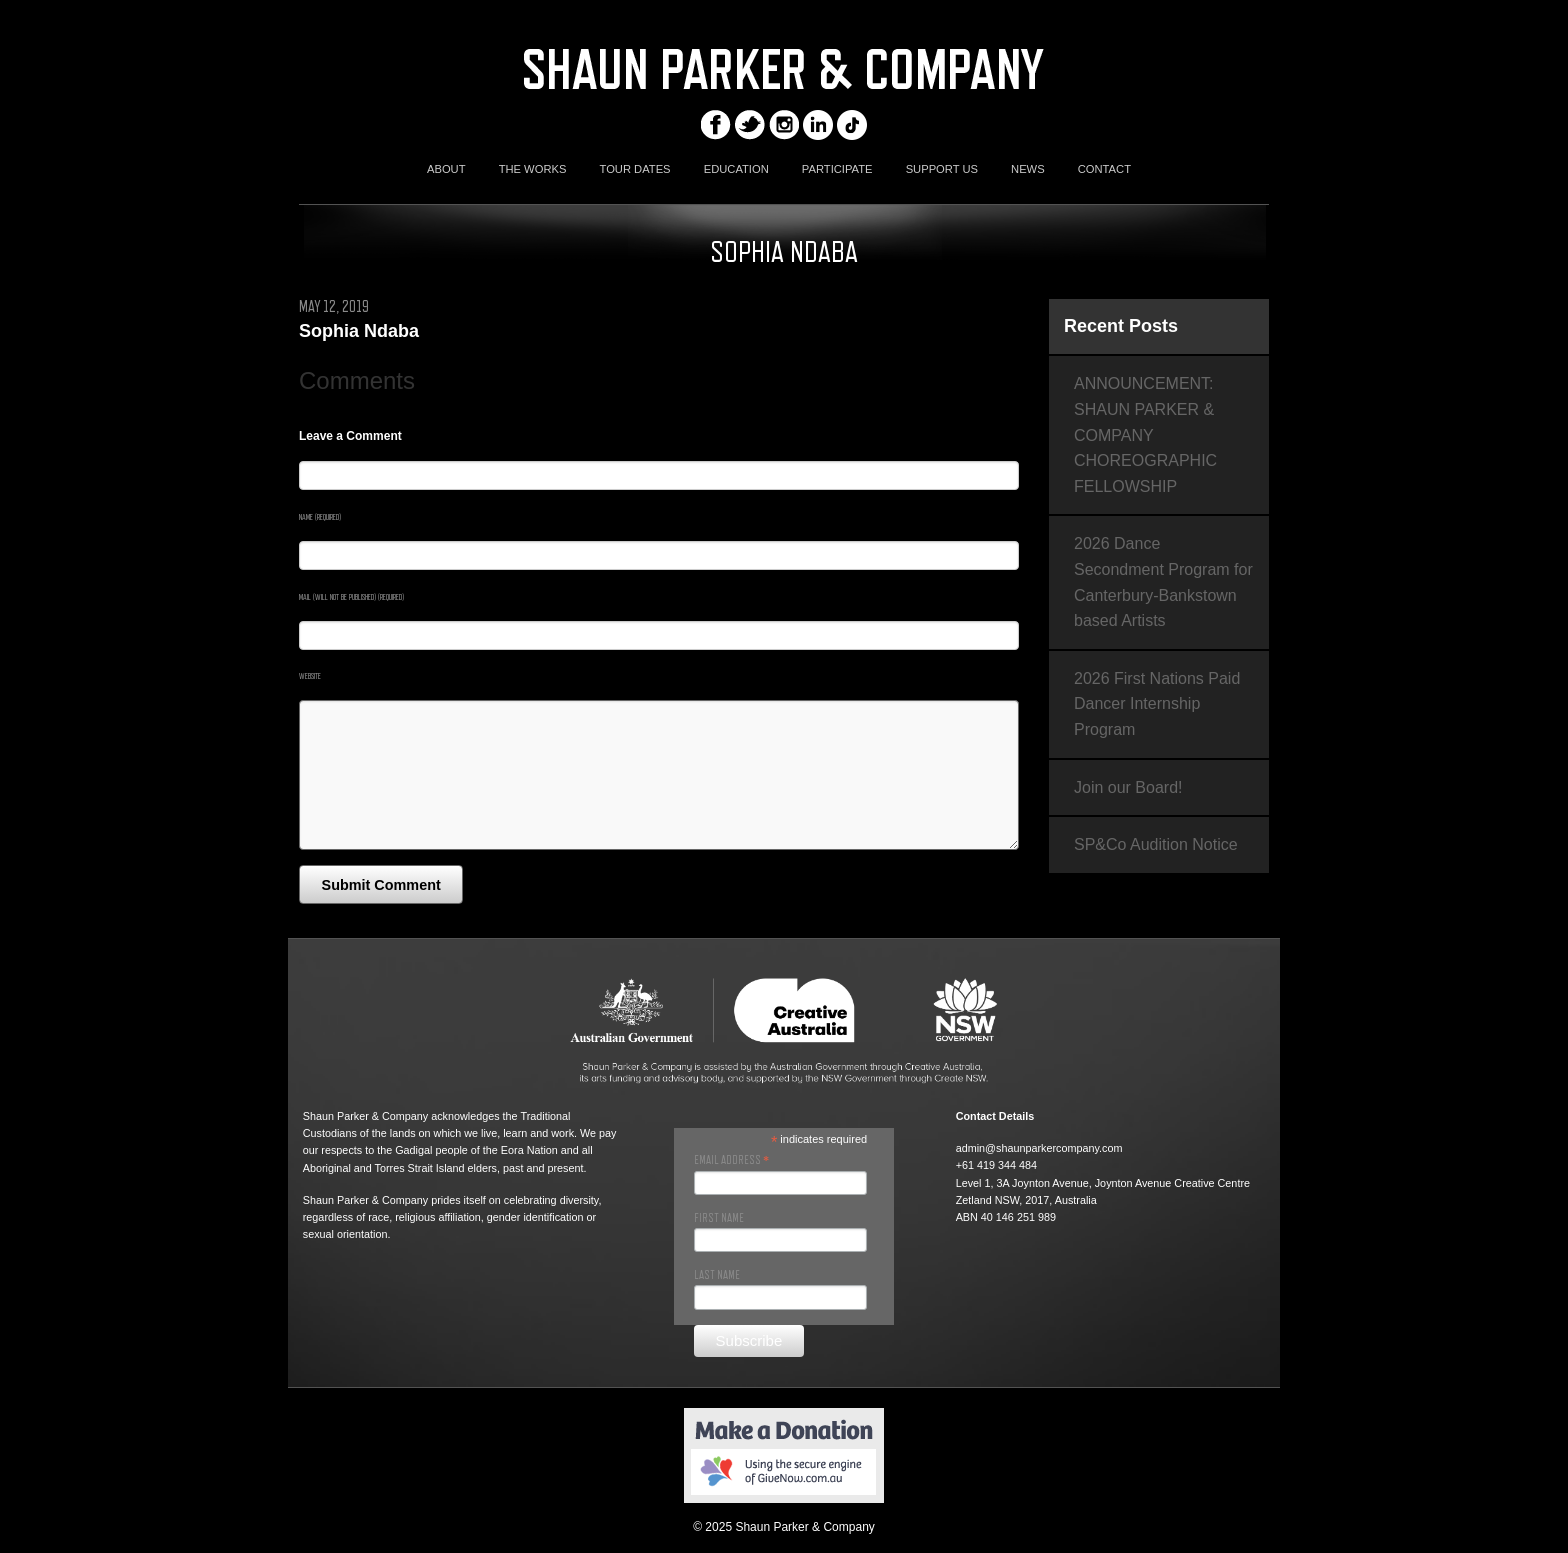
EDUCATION (736, 169)
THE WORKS (533, 169)
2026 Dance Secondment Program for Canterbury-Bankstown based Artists (1163, 582)
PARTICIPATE (837, 169)
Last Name (717, 1275)
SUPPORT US (942, 169)
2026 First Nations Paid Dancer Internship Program (1157, 704)
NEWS (1028, 169)
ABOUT (446, 169)
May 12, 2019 (334, 307)
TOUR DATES (635, 169)
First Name (719, 1218)
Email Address (731, 1160)
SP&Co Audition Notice (1156, 844)
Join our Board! (1128, 787)
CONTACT (1104, 169)
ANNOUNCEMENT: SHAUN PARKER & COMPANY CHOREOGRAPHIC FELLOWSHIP (1145, 434)
